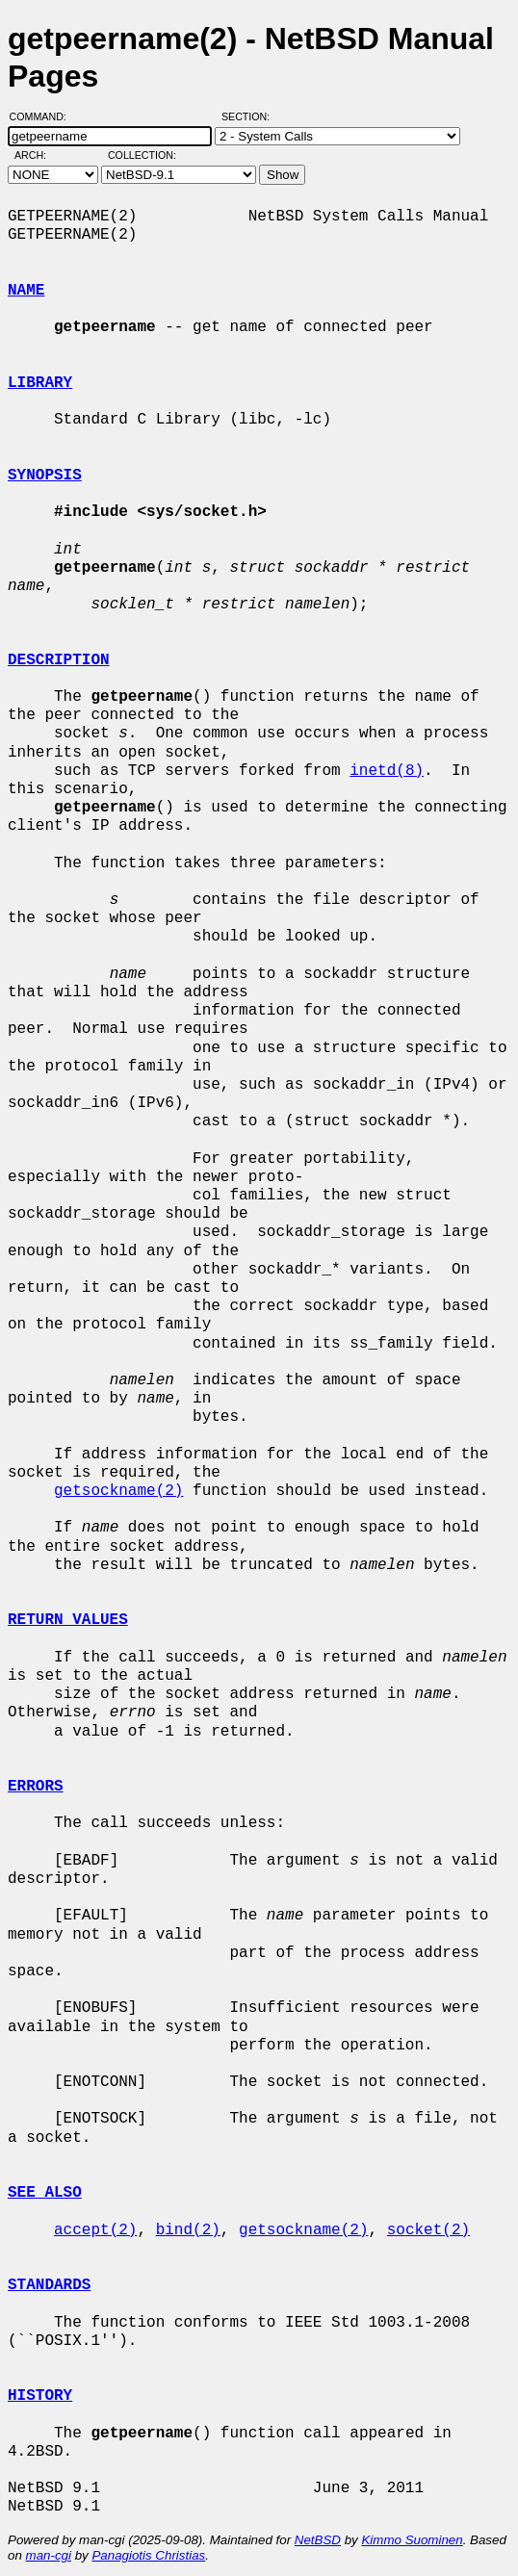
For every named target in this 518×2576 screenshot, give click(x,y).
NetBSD (318, 2540)
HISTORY (40, 2396)
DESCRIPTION (59, 660)
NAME (26, 290)
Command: (44, 116)
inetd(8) (387, 771)
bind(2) (188, 2230)
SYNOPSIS (45, 475)
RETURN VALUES (68, 1620)
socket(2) (428, 2230)
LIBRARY (40, 383)
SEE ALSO (45, 2192)
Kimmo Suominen (411, 2540)
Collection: (142, 155)
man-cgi (48, 2555)
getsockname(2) (118, 1491)
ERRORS (36, 1786)
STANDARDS (49, 2285)
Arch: (39, 155)
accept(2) (95, 2230)
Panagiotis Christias (148, 2555)
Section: (249, 116)
